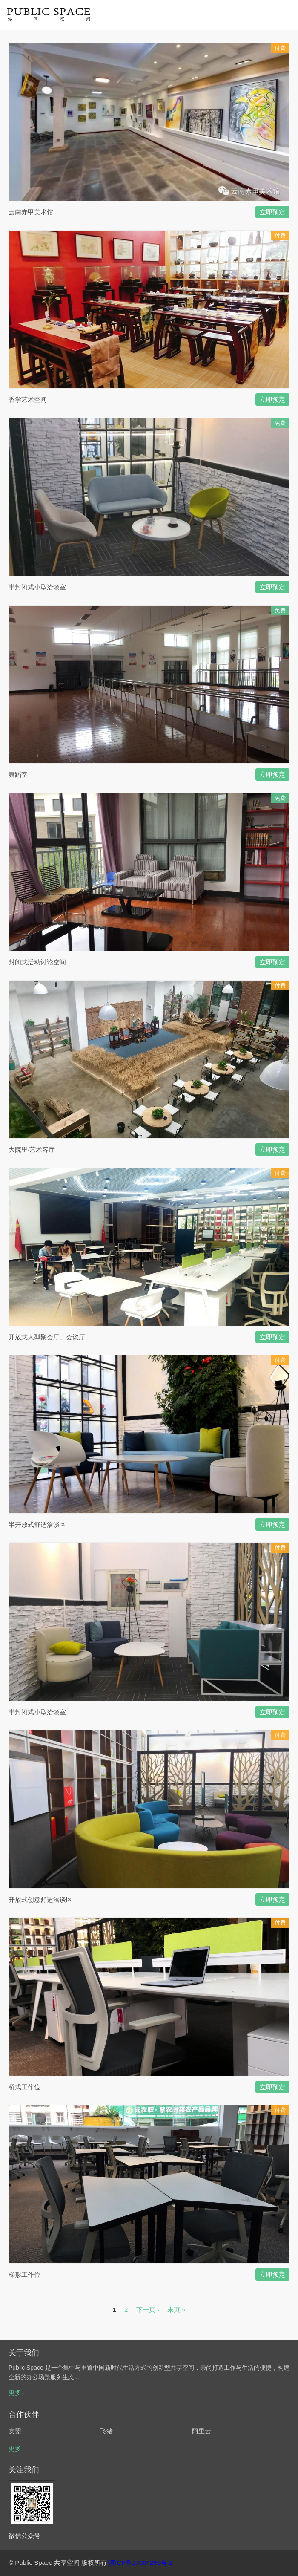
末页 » (176, 2309)
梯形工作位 (24, 2274)
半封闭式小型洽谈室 (37, 587)
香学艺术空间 (28, 399)
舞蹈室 (18, 774)
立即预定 (272, 212)
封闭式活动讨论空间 (37, 962)
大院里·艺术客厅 (32, 1149)
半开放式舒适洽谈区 (37, 1524)
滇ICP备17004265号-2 (140, 2562)
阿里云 (201, 2431)
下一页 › (147, 2309)
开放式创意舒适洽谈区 (40, 1899)
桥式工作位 (24, 2087)
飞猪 (106, 2431)
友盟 (15, 2431)
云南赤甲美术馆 (31, 212)
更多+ (17, 2392)
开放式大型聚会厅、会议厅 (47, 1337)
